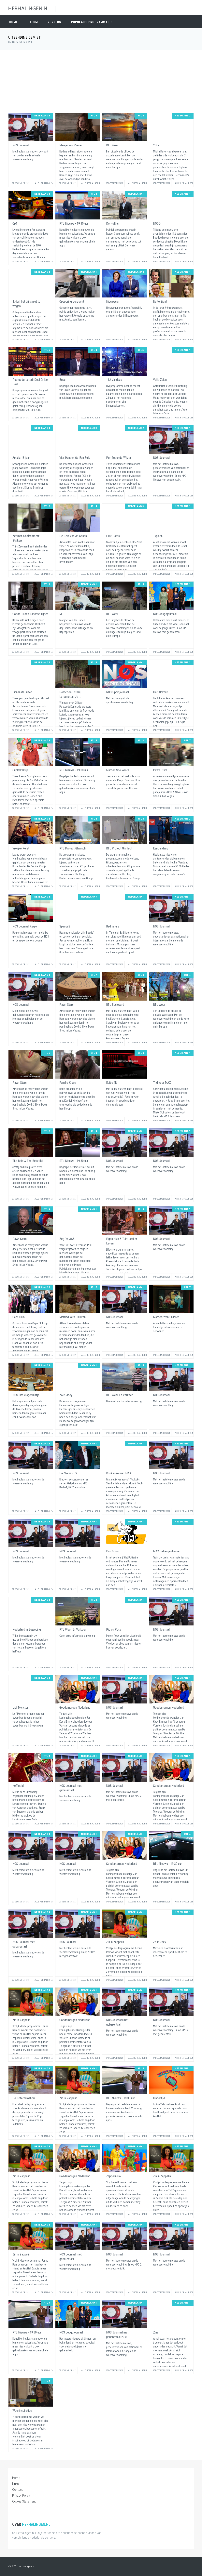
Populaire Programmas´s (92, 22)
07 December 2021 (20, 183)
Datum (33, 22)
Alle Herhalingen (44, 183)
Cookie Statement (24, 2501)
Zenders (54, 22)
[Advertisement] (101, 81)
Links (15, 2484)
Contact (17, 2489)
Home (13, 22)
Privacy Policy (21, 2495)
